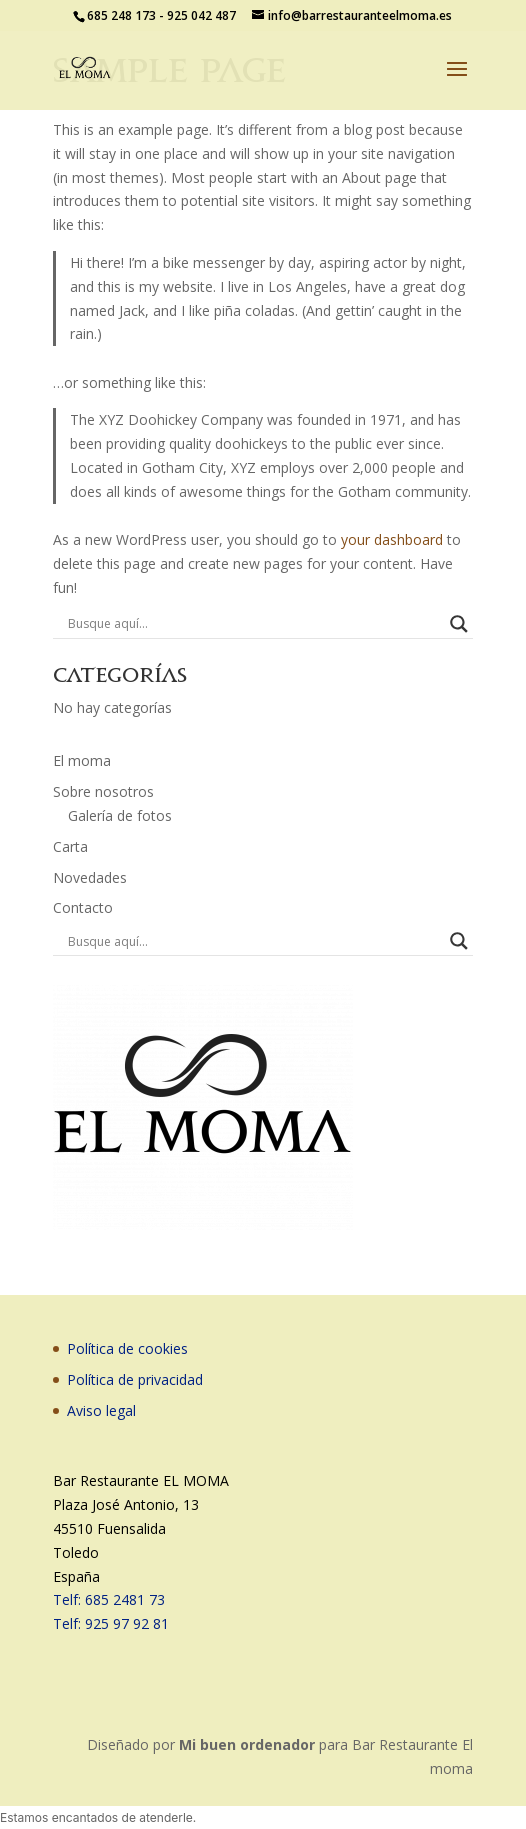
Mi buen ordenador (247, 1744)
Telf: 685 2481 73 (109, 1599)
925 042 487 (201, 15)
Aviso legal (101, 1410)
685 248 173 (121, 15)
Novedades (90, 877)
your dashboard (392, 539)
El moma (82, 760)
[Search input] (254, 624)
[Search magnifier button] (459, 624)
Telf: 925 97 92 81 (111, 1623)
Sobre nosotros (103, 791)
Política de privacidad (135, 1379)
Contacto (83, 907)
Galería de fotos (120, 815)
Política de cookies (127, 1348)
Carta (70, 846)
